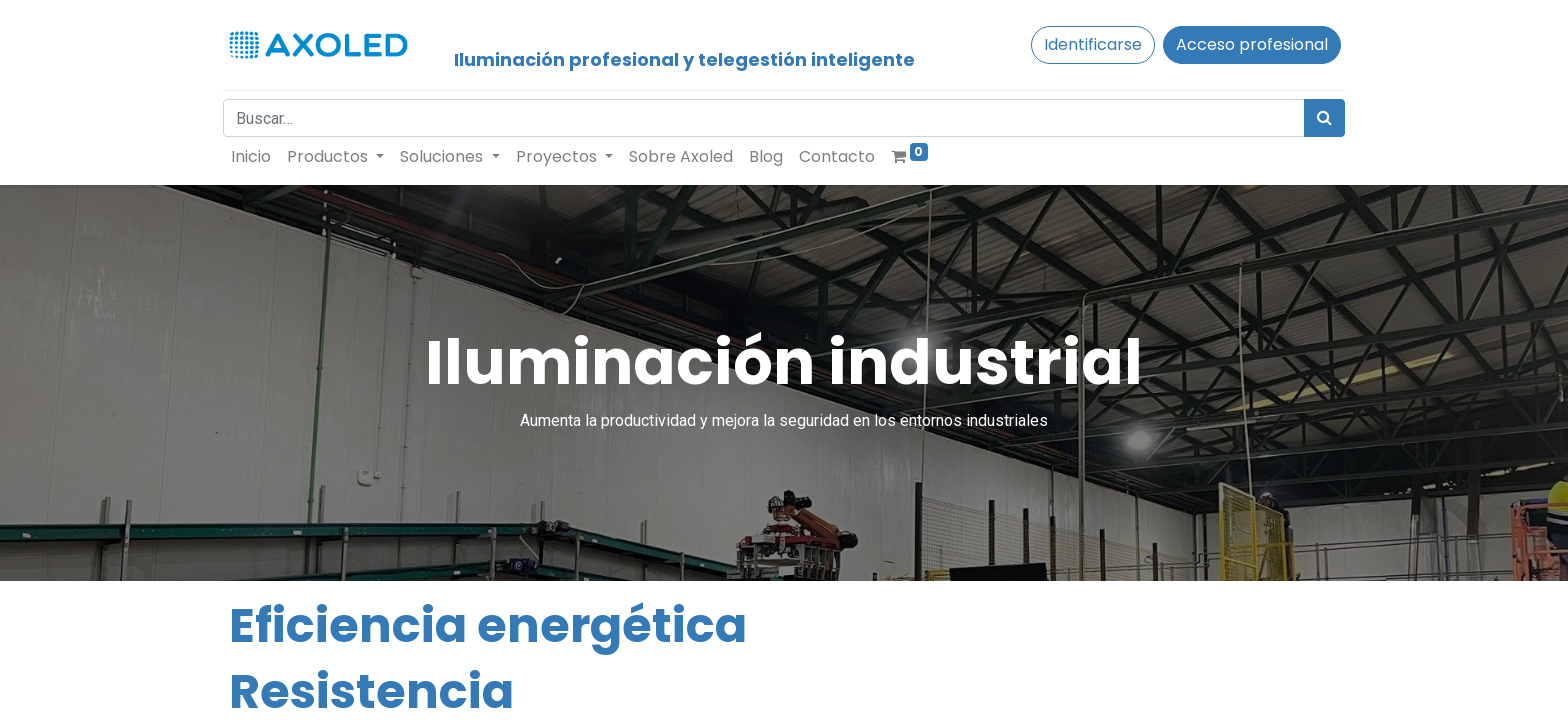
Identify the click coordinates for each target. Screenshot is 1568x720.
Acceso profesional (1246, 44)
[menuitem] (257, 157)
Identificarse (1087, 44)
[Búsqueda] (1318, 118)
